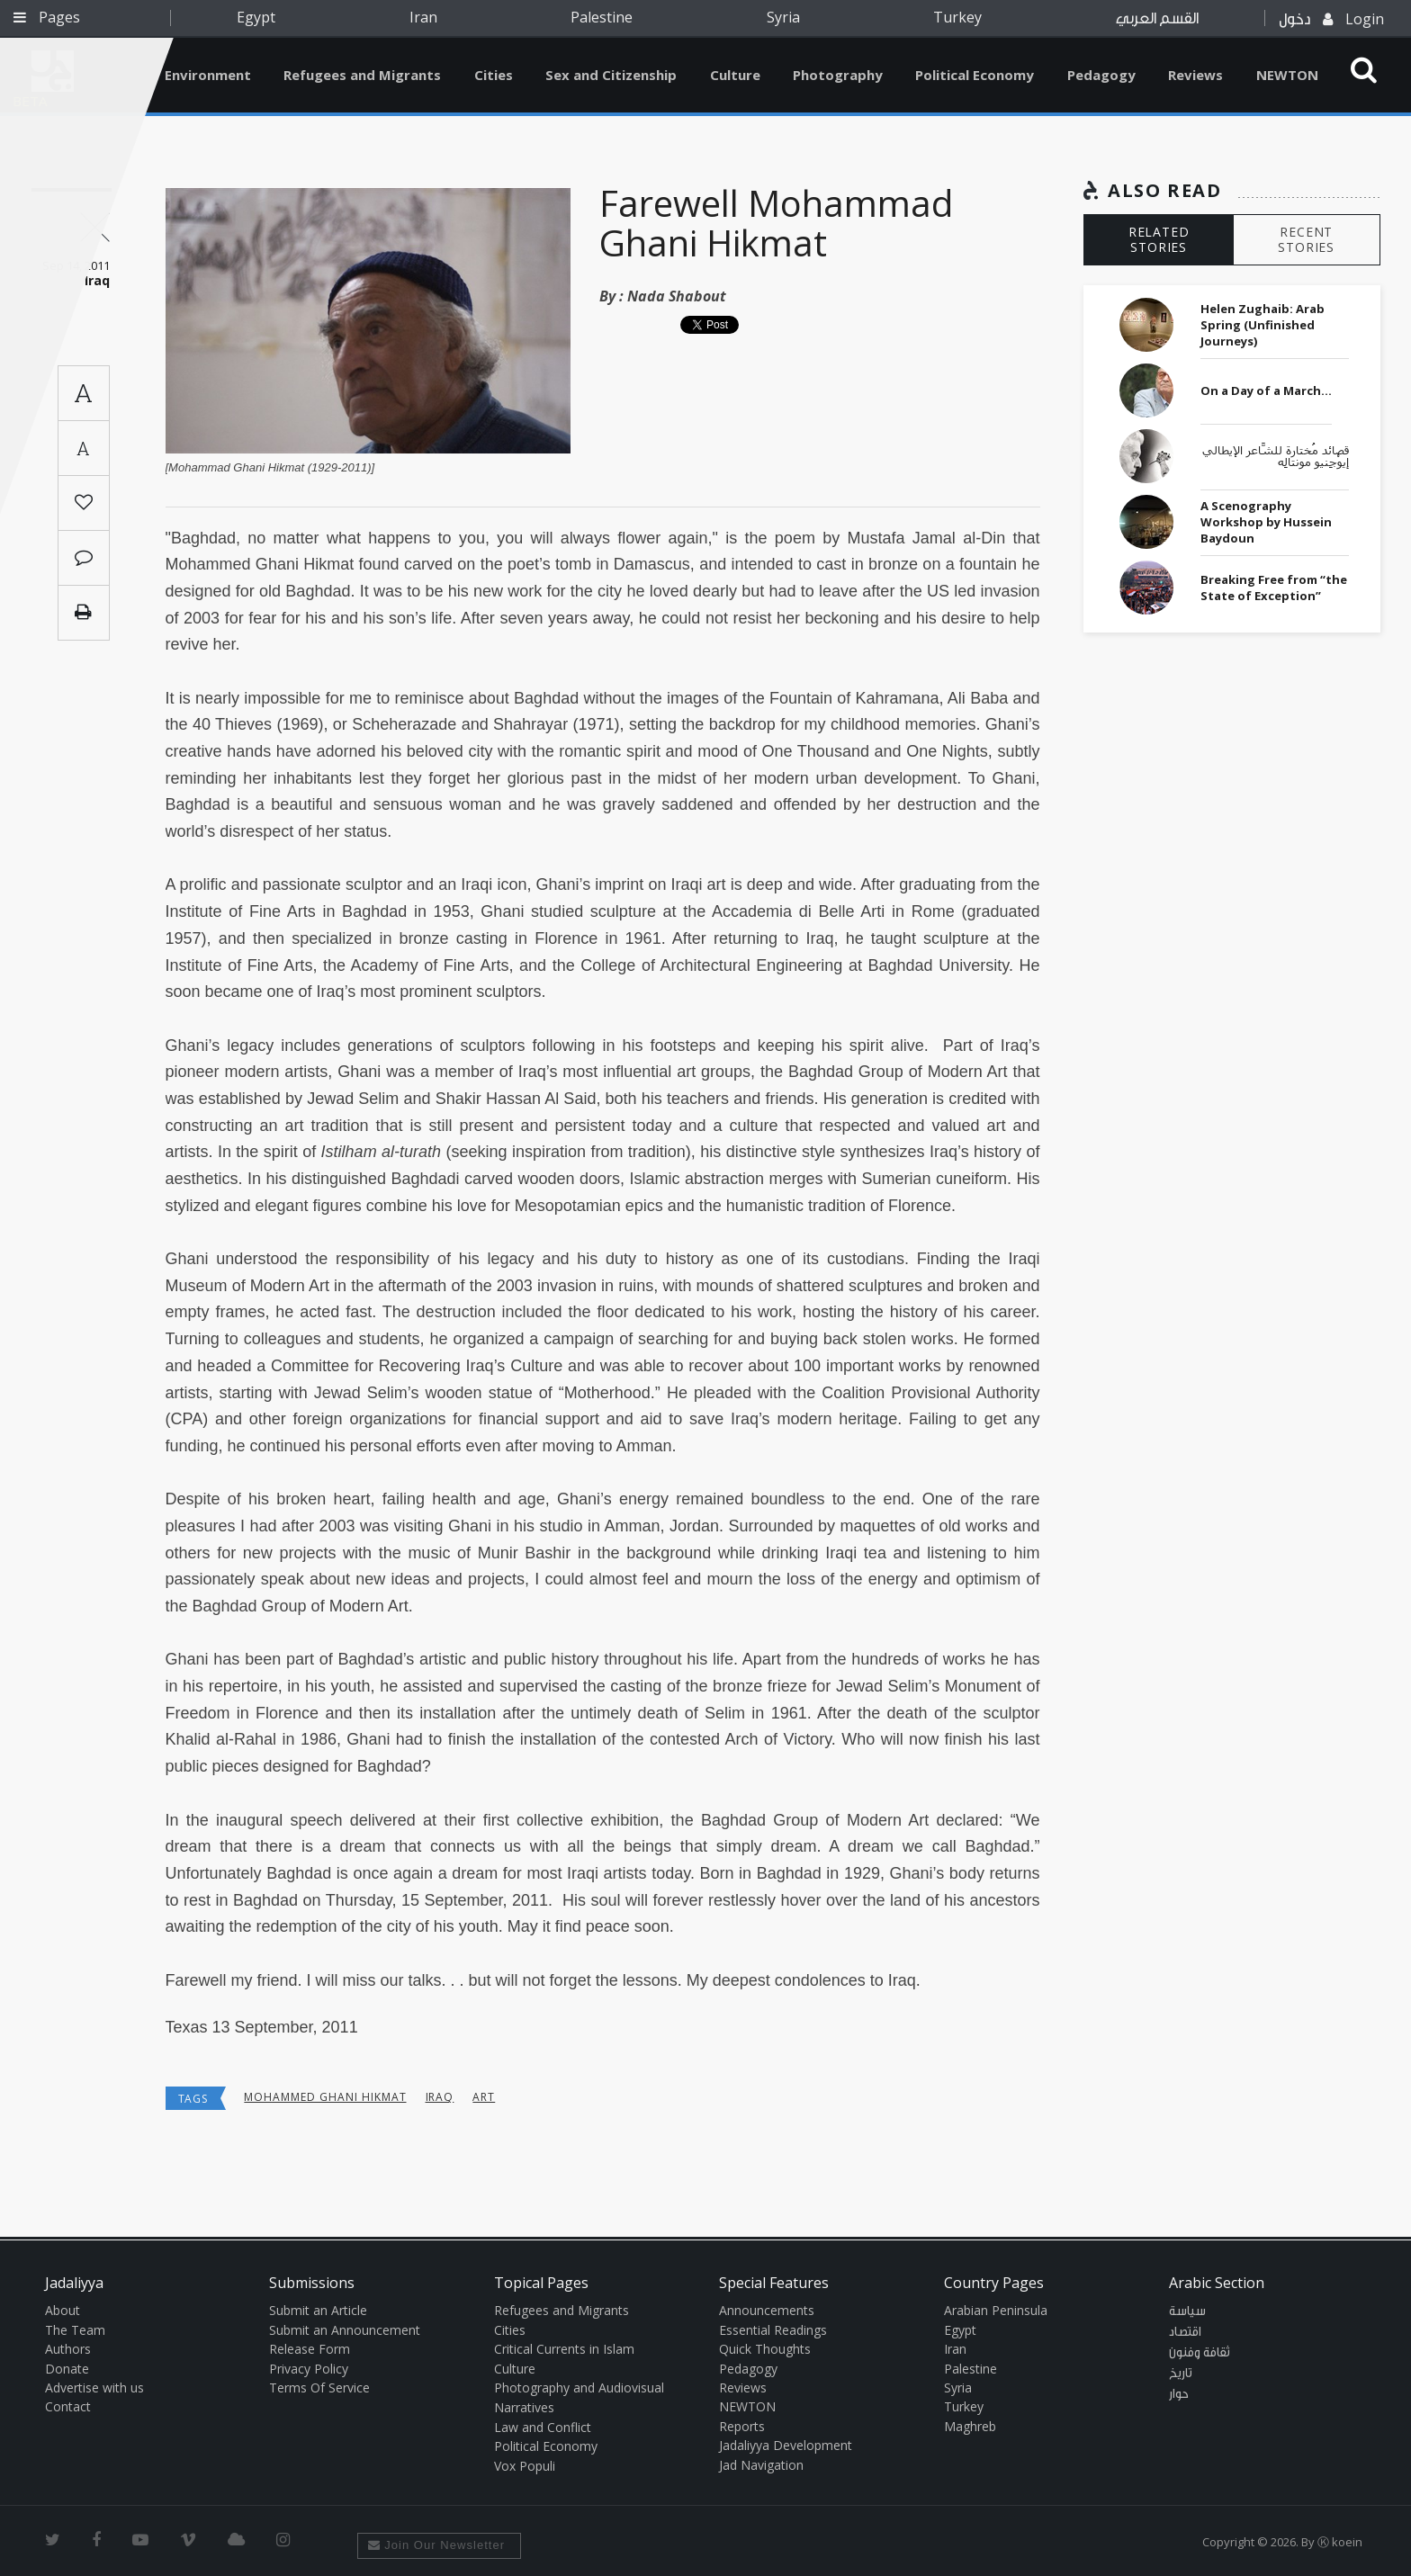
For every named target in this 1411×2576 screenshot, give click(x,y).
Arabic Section (1216, 2283)
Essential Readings (773, 2329)
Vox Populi (524, 2465)
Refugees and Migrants (362, 75)
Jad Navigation (761, 2464)
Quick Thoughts (765, 2348)
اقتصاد (1185, 2332)
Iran (423, 17)
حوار (1179, 2394)
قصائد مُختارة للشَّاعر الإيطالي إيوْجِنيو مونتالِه (1275, 456)
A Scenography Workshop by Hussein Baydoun (1266, 522)
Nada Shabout (676, 296)
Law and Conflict (542, 2427)
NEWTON (1287, 75)
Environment (208, 75)
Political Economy (974, 75)
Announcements (766, 2310)
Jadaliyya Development (785, 2445)
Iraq (440, 2097)
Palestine (602, 17)
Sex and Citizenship (611, 75)
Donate (67, 2368)
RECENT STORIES (1306, 239)
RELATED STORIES (1159, 239)
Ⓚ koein (1339, 2542)
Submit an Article (318, 2310)
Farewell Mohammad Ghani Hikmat (776, 222)
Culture (735, 75)
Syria (783, 17)
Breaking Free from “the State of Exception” (1273, 587)
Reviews (1195, 75)
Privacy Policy (308, 2368)
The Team (75, 2329)
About (62, 2310)
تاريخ (1180, 2373)
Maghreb (970, 2426)
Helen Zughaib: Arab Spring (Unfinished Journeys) (1262, 325)
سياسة (1187, 2311)
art (483, 2097)
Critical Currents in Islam (564, 2348)
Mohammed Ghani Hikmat (325, 2097)
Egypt (256, 17)
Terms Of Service (319, 2387)
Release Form (309, 2348)
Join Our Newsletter (437, 2545)
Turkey (957, 17)
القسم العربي (1157, 18)
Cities (493, 75)
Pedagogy (1101, 75)
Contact (68, 2406)
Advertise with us (94, 2387)
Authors (68, 2348)
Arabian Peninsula (995, 2310)
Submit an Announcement (344, 2329)
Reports (742, 2426)
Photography (838, 75)
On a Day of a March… (1266, 390)
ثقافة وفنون (1199, 2353)
